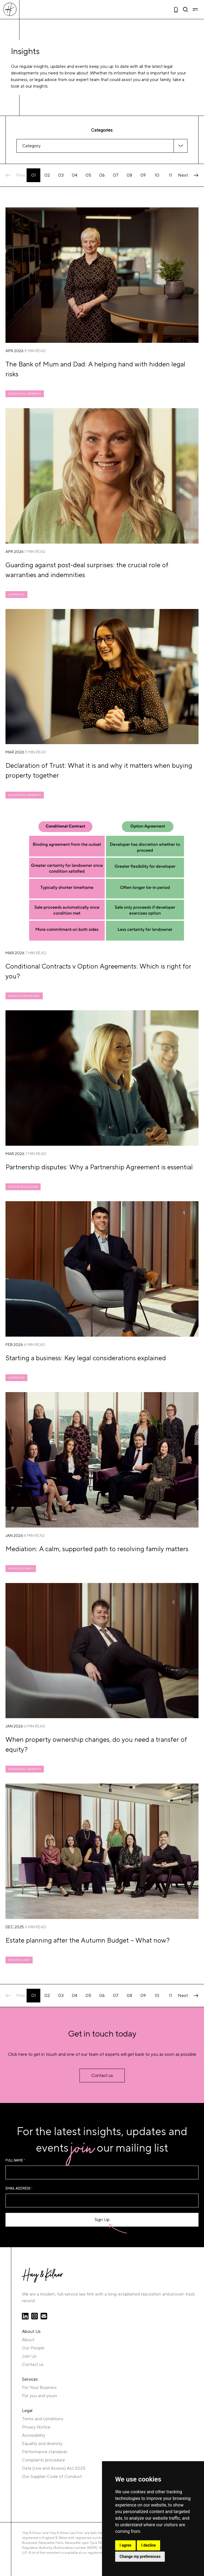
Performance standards (44, 2452)
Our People (33, 2348)
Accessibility (33, 2435)
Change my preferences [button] (140, 2556)
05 (88, 175)
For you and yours (39, 2396)
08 (129, 175)
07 (115, 175)
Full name (15, 2161)
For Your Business (39, 2387)
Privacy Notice (36, 2427)
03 (61, 175)
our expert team (84, 79)
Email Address (18, 2189)
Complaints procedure (43, 2460)
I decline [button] (148, 2545)
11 (170, 175)
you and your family (152, 79)
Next (188, 175)
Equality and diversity (42, 2443)
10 (157, 175)
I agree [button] (125, 2545)
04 (74, 175)
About (28, 2340)
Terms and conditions (42, 2419)
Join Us (29, 2356)
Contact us (33, 2364)
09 (143, 175)
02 (47, 175)
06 (102, 175)
